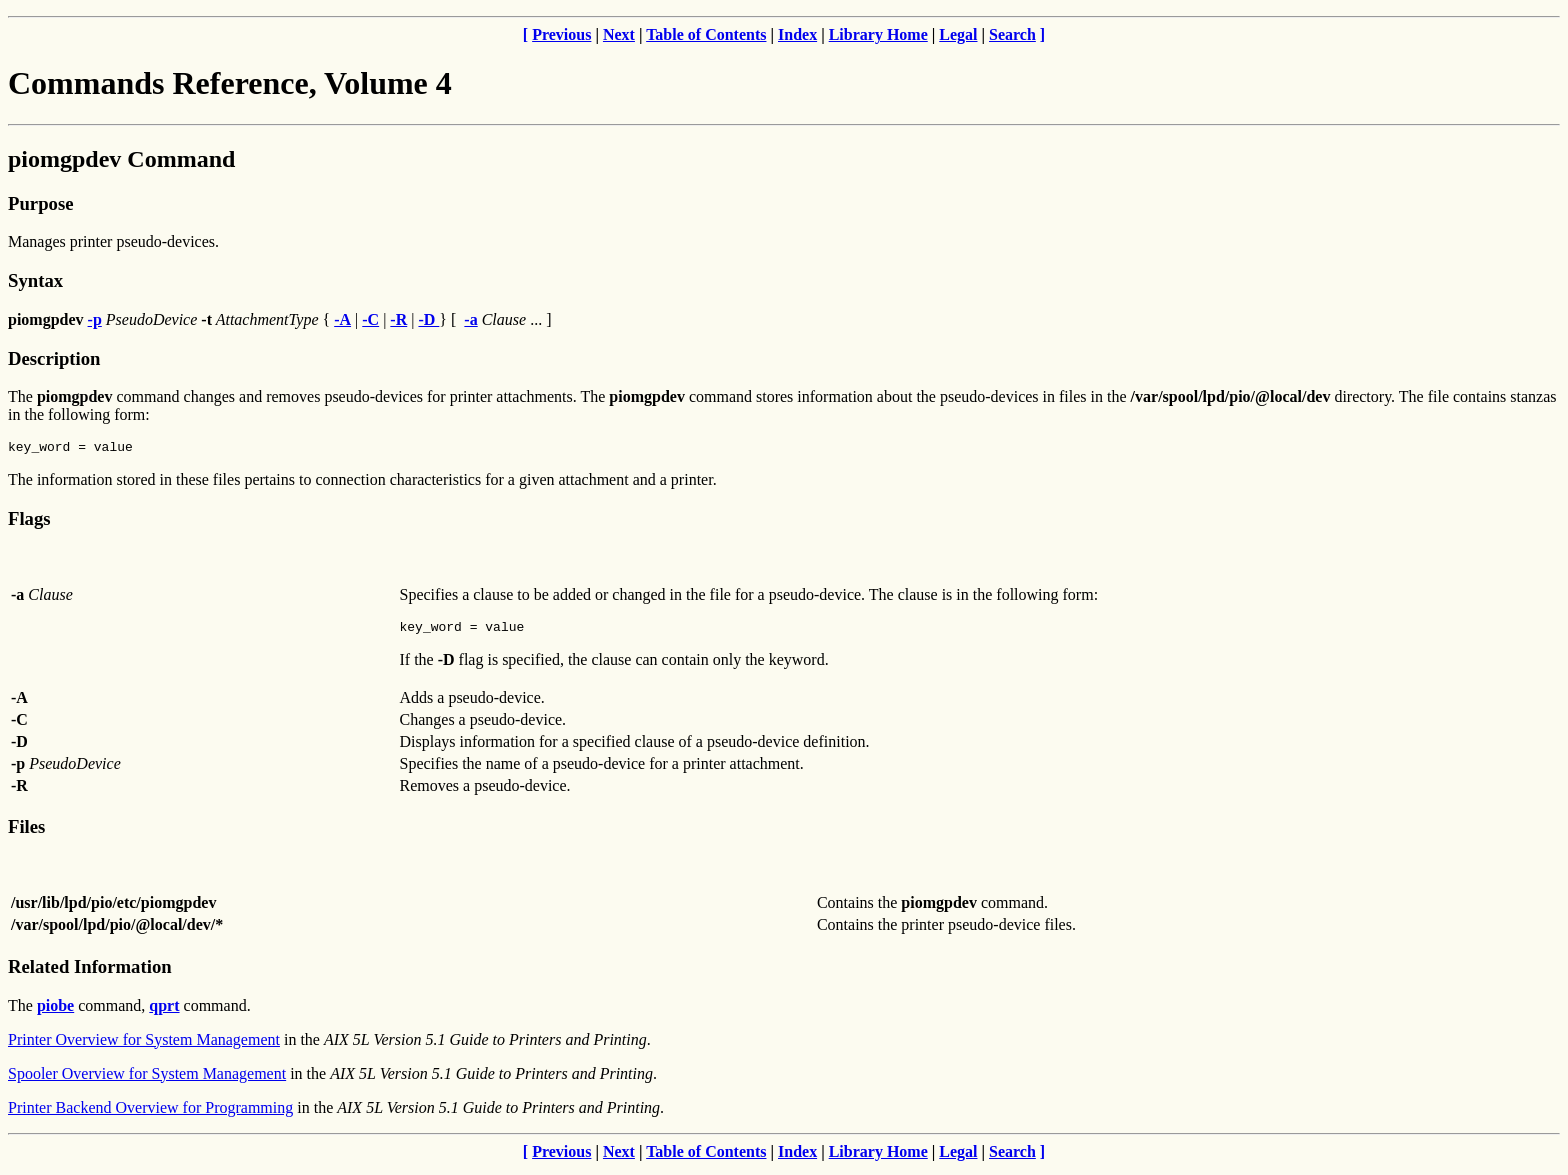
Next (619, 34)
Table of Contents (706, 34)
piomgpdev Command (121, 159)
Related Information (90, 972)
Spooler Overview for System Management (147, 1079)
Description (54, 358)
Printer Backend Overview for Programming (150, 1113)
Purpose (40, 203)
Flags (29, 521)
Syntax (35, 280)
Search (1012, 34)
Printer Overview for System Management (144, 1045)
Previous (561, 34)
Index (797, 34)
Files (26, 832)
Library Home (878, 34)
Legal (958, 34)
